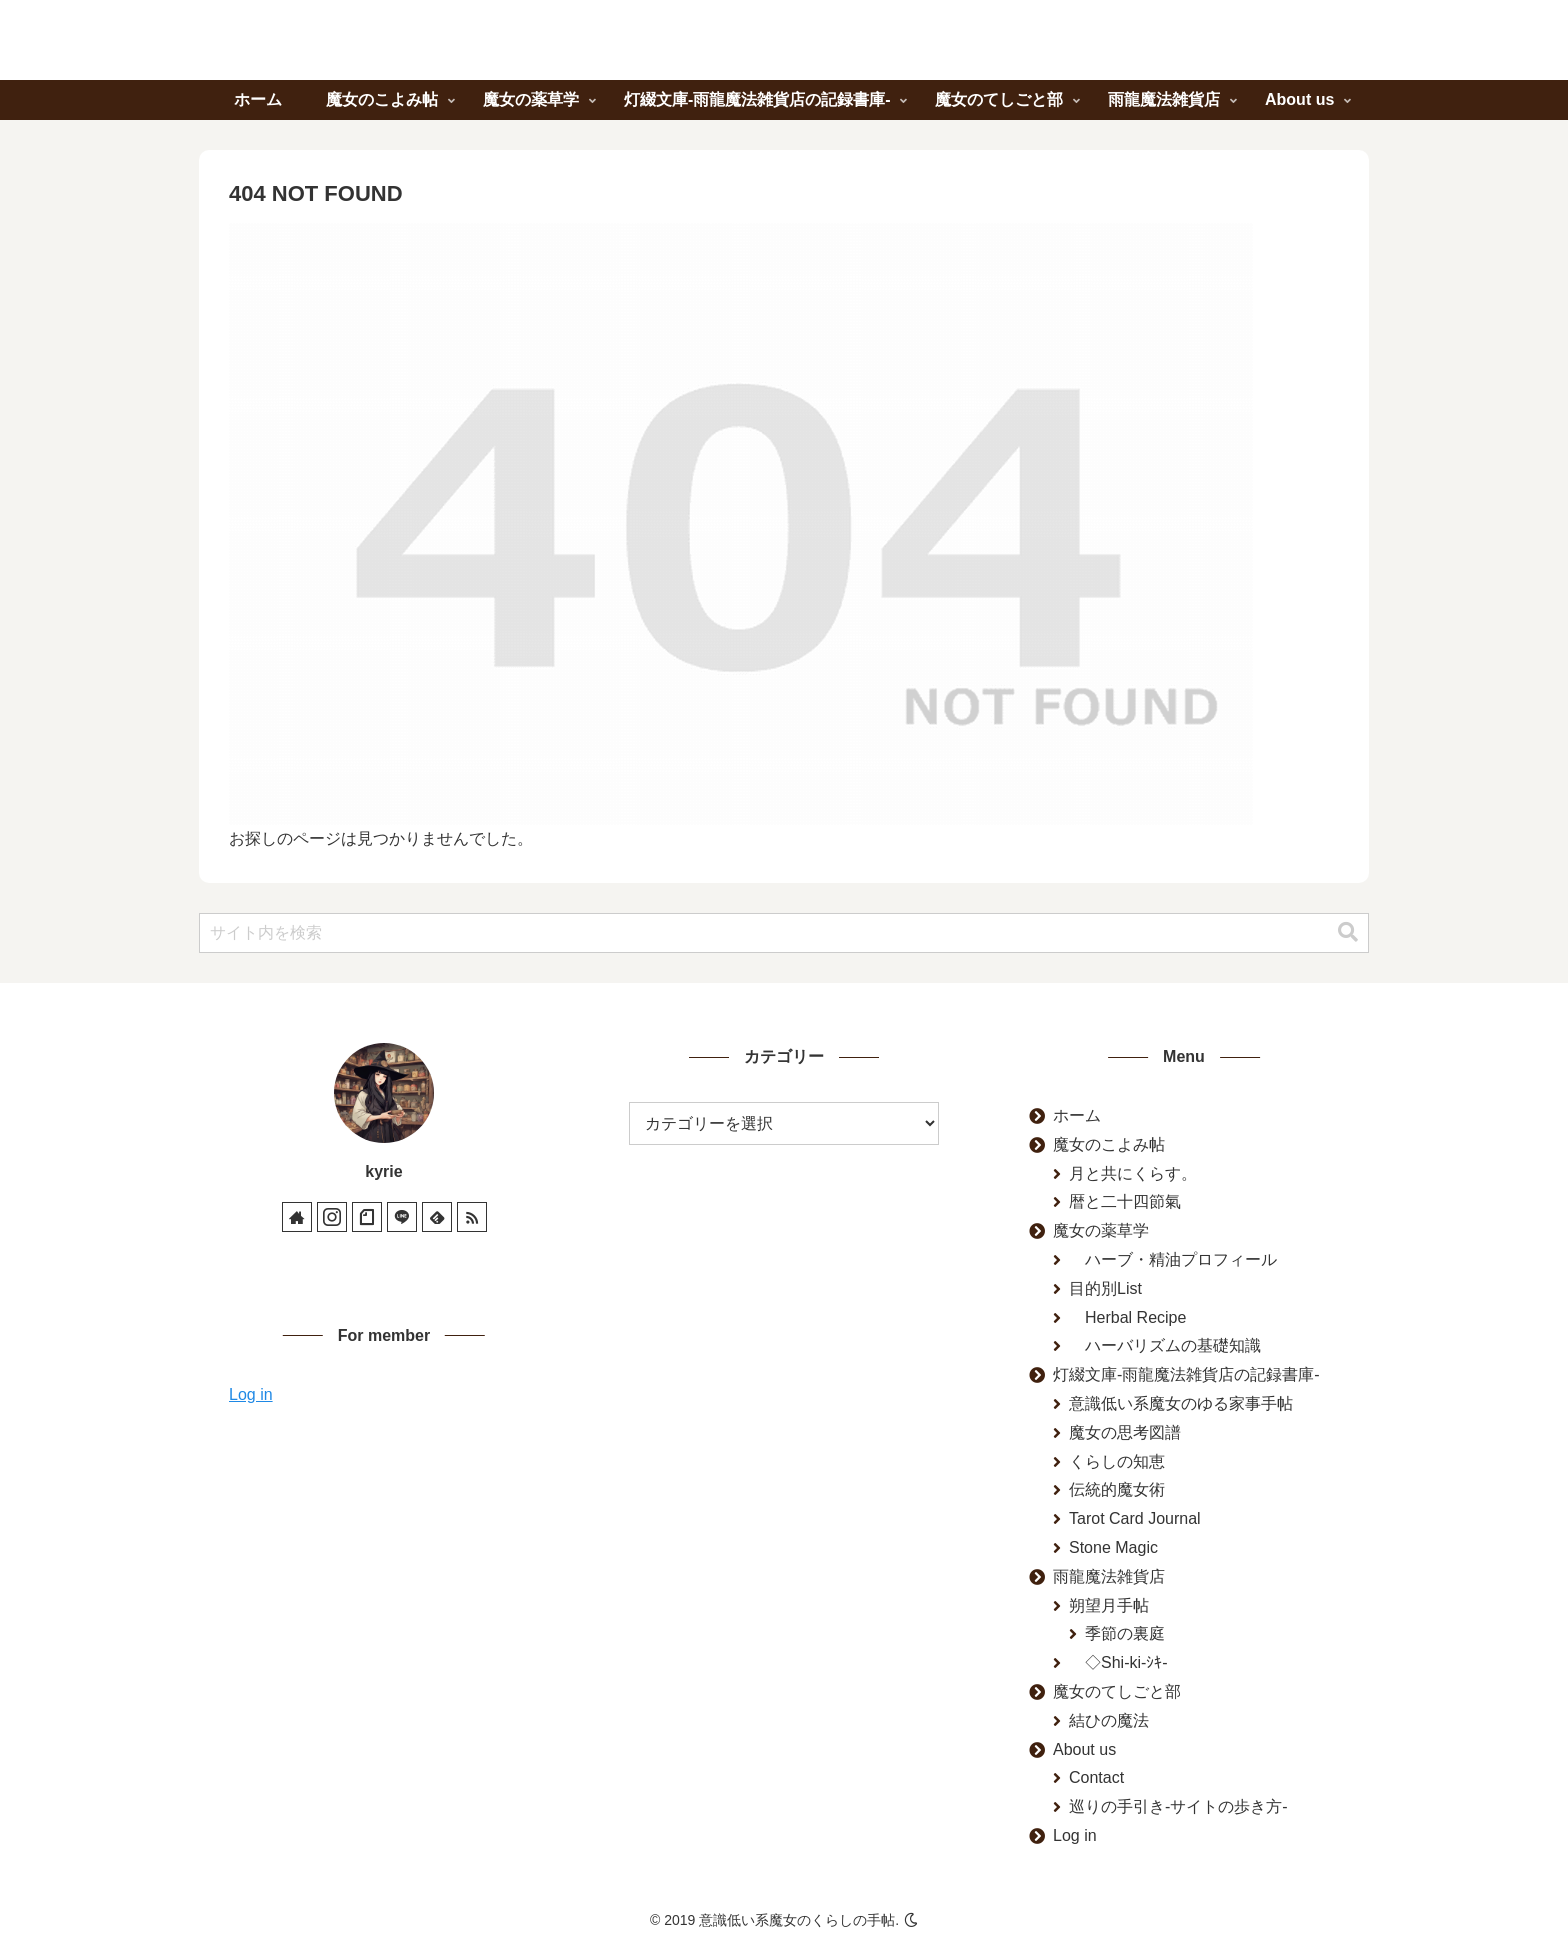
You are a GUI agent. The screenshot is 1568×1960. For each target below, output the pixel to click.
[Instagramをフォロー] (332, 1217)
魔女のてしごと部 (1117, 1691)
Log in (251, 1394)
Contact (1096, 1777)
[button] (1348, 932)
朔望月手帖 (1109, 1605)
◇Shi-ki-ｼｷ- (1118, 1662)
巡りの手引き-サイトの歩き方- (1178, 1806)
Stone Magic (1113, 1547)
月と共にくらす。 (1133, 1173)
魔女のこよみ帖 (1109, 1144)
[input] (784, 933)
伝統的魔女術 (1117, 1489)
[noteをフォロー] (367, 1217)
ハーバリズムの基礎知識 (1165, 1345)
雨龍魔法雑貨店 (1109, 1576)
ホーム (1077, 1115)
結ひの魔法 (1109, 1720)
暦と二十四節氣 (1125, 1201)
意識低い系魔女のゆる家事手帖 (1181, 1403)
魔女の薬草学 (1101, 1230)
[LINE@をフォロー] (402, 1217)
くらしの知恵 (1117, 1461)
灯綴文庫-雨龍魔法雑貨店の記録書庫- (1186, 1374)
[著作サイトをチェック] (297, 1217)
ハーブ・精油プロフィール (1173, 1259)
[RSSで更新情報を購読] (472, 1217)
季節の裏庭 (1125, 1633)
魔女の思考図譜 (1125, 1432)
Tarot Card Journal (1135, 1518)
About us (1084, 1749)
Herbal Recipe (1127, 1317)
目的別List (1105, 1288)
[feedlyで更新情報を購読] (437, 1217)
